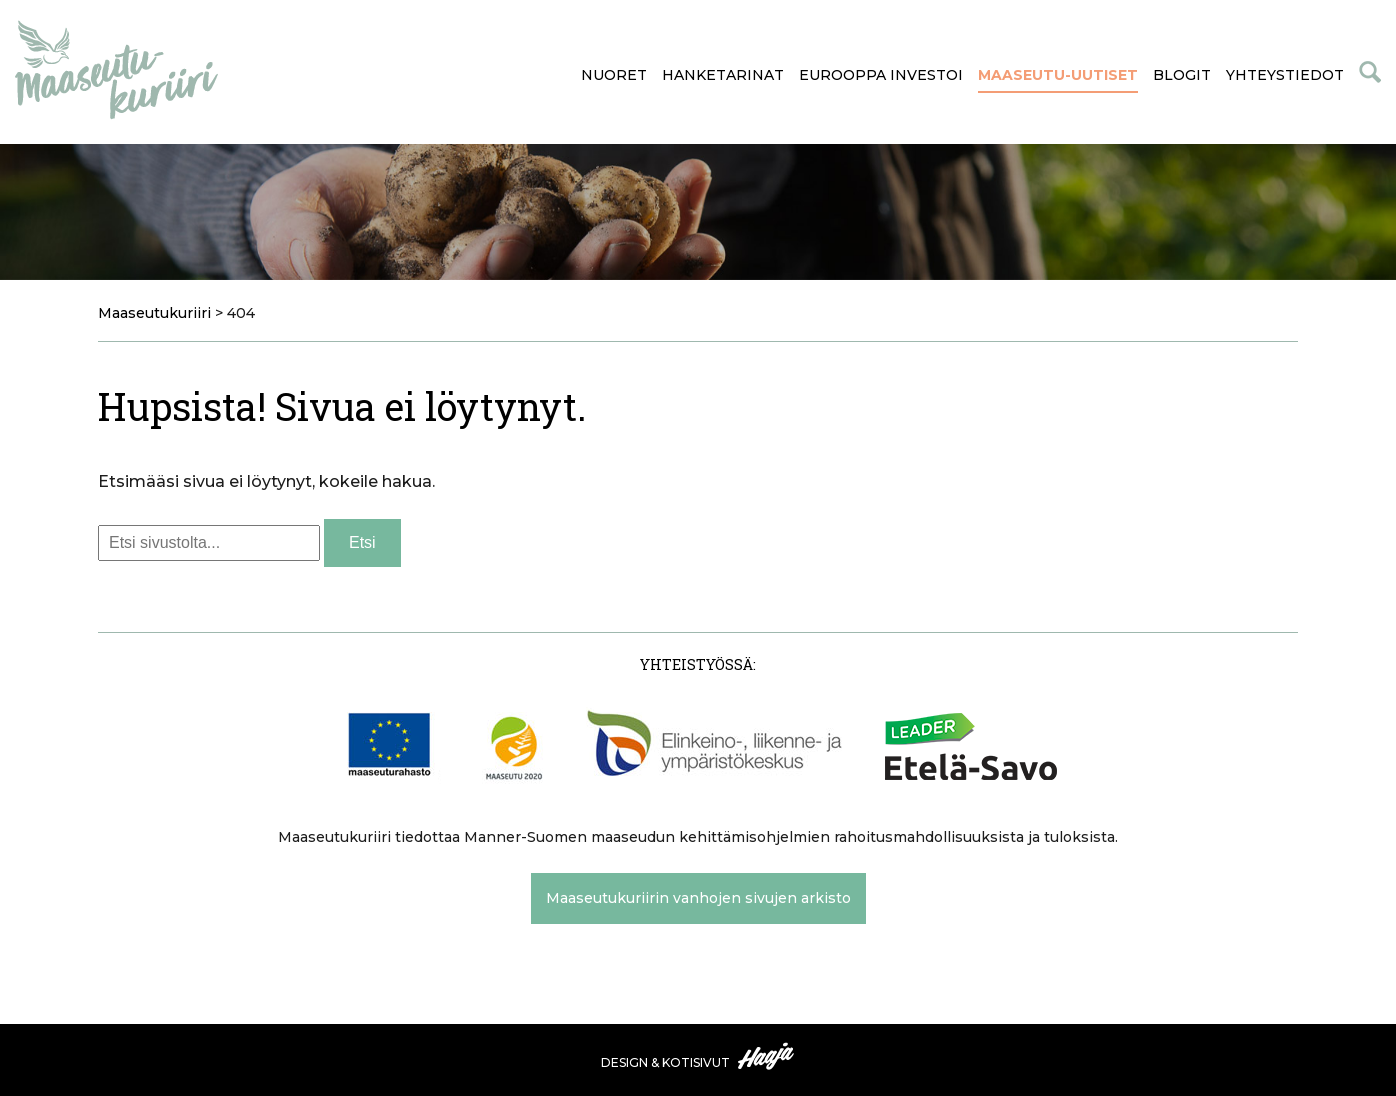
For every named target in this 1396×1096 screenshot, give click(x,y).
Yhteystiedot (1285, 75)
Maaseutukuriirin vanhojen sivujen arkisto (698, 898)
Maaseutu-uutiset (1058, 75)
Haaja (767, 1056)
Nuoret (614, 75)
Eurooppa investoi (881, 75)
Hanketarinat (723, 75)
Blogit (1182, 75)
